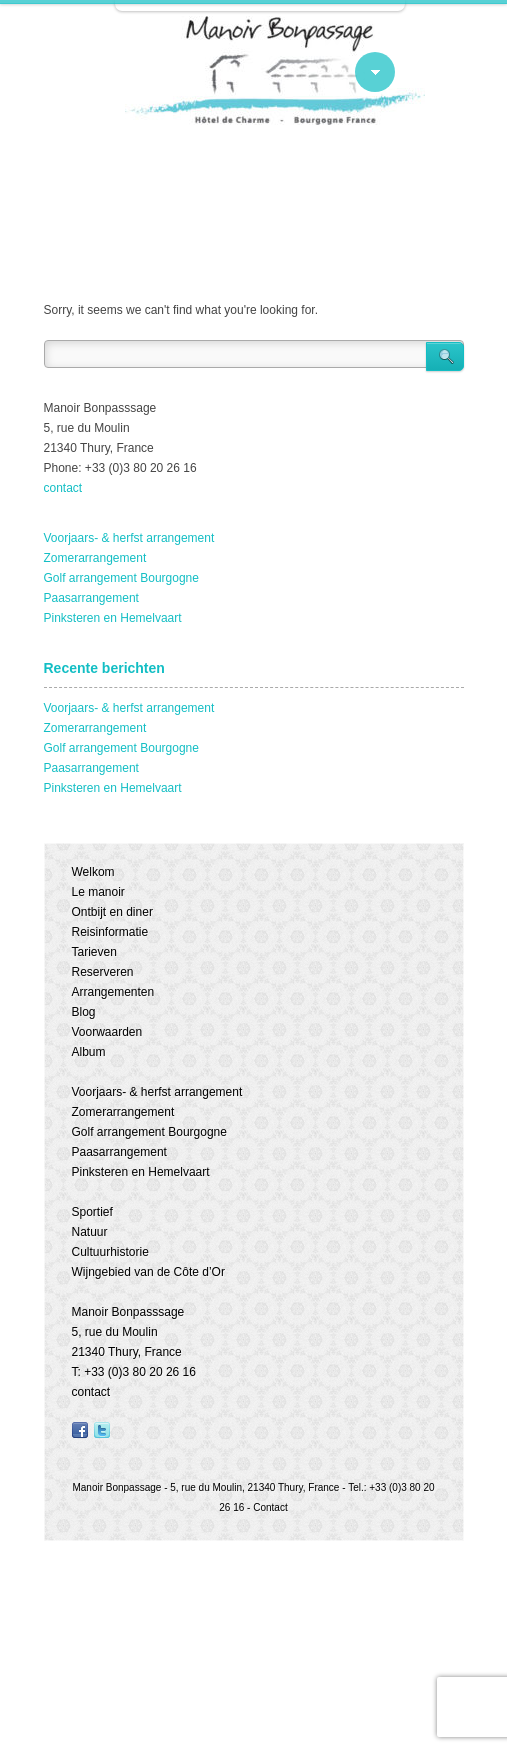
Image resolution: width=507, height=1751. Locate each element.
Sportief (92, 1212)
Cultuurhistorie (110, 1252)
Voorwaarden (107, 1032)
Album (89, 1052)
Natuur (90, 1232)
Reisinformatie (110, 932)
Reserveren (103, 972)
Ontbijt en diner (112, 912)
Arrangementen (113, 992)
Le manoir (98, 892)
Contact (270, 1507)
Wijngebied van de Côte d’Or (148, 1272)
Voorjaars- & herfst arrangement (129, 538)
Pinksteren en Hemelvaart (113, 618)
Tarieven (94, 952)
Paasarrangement (91, 598)
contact (63, 488)
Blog (84, 1012)
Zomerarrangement (95, 558)
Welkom (93, 872)
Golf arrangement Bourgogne (121, 578)
